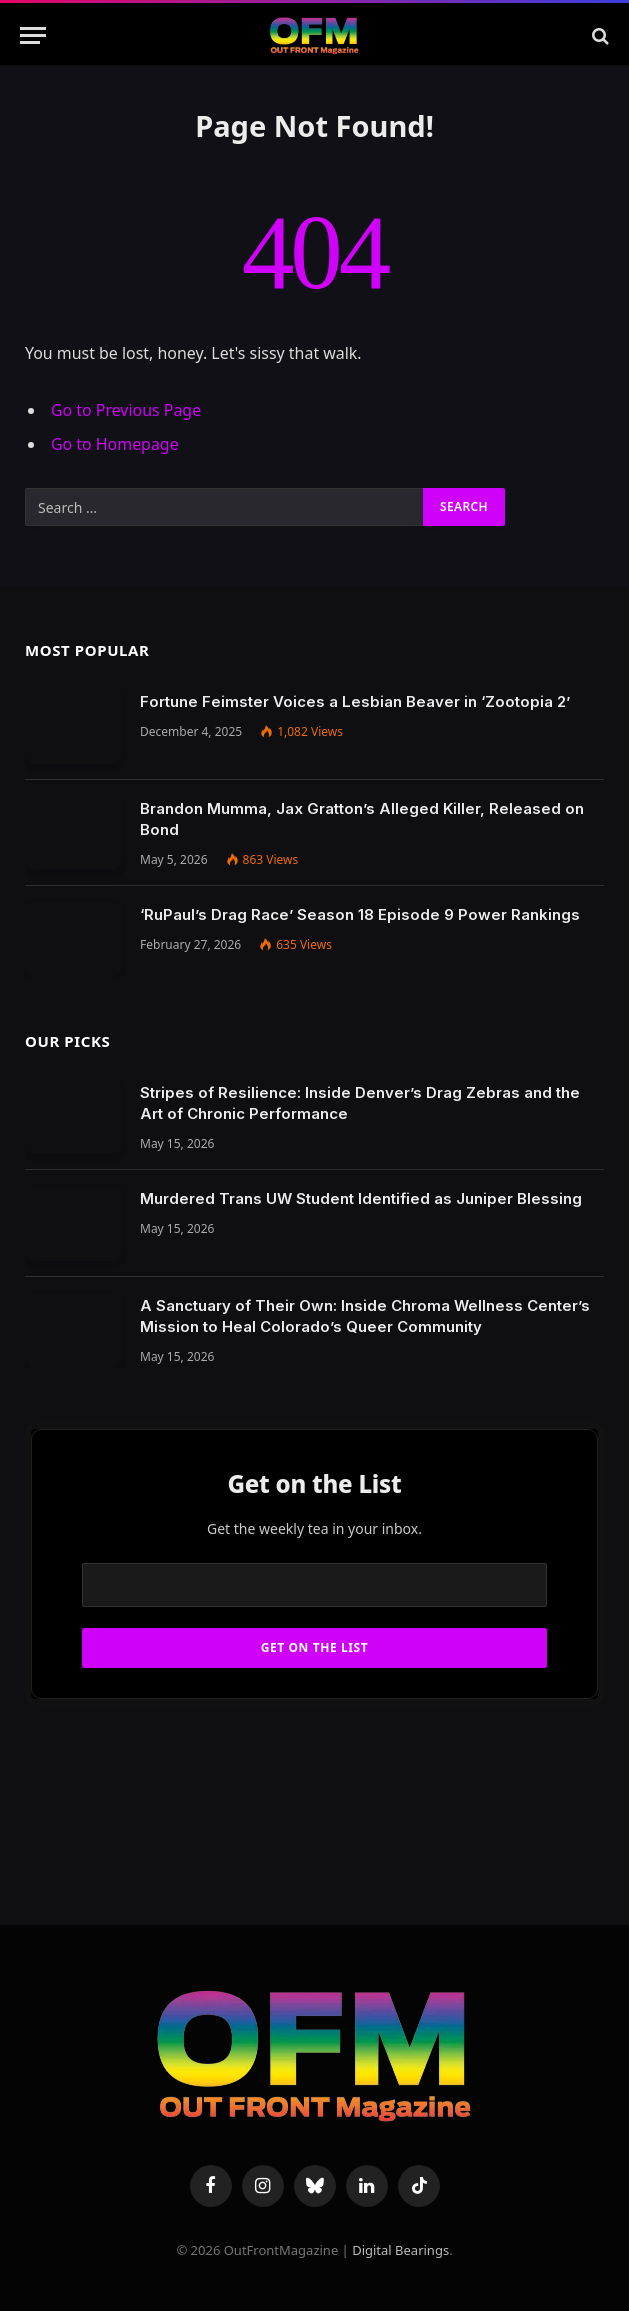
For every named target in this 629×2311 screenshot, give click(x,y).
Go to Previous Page (126, 410)
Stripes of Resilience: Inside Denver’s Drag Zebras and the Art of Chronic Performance (360, 1103)
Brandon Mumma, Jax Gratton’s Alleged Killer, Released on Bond (362, 819)
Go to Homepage (115, 444)
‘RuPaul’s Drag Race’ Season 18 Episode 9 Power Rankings (360, 914)
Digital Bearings (400, 2250)
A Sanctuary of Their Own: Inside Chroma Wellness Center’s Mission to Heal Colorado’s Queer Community (365, 1316)
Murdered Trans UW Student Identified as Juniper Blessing (361, 1198)
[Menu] (33, 35)
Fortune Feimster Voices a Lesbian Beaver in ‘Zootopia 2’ (355, 701)
